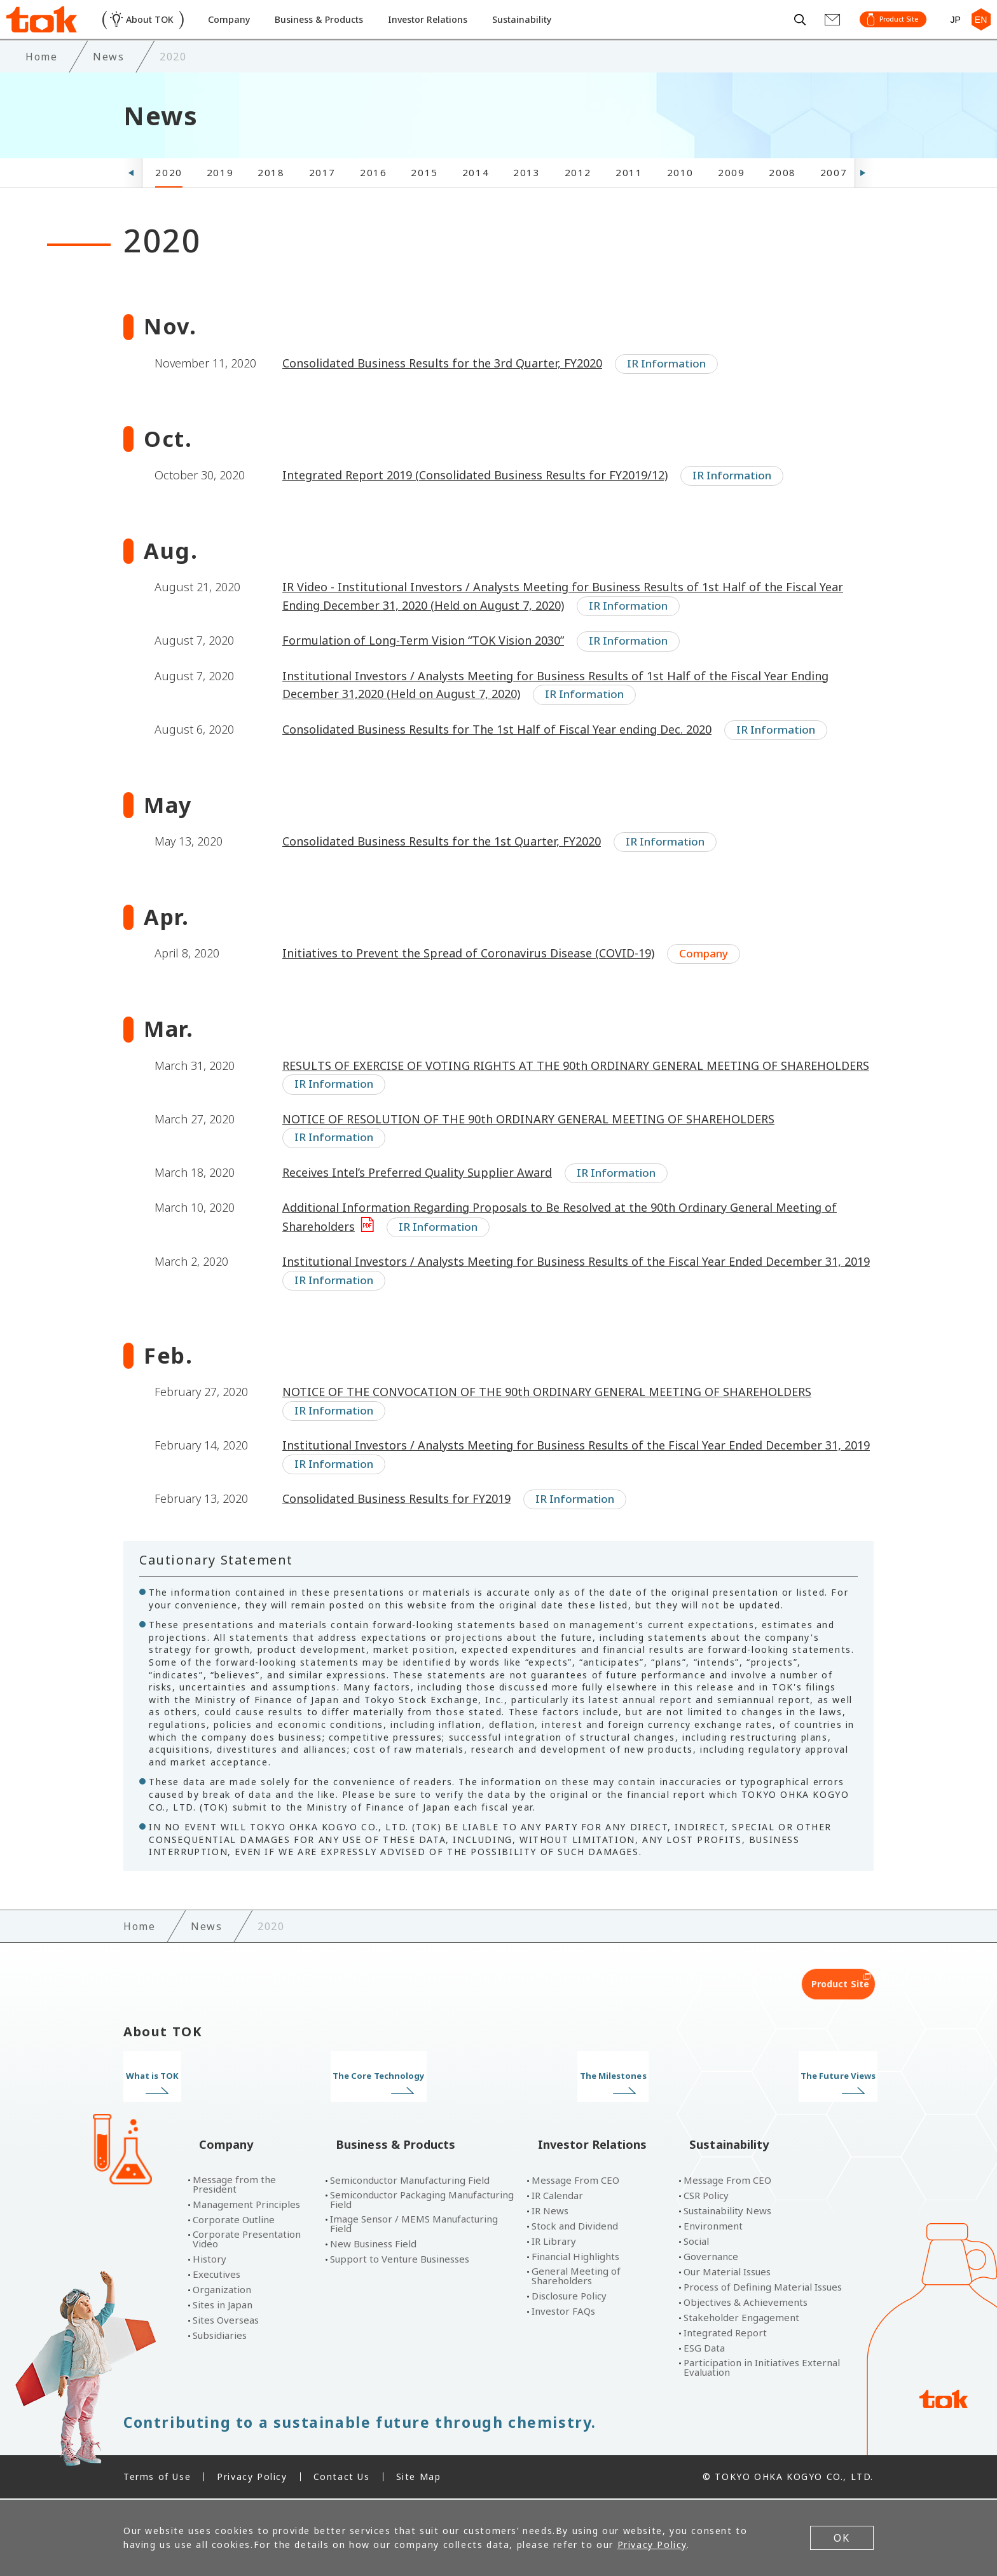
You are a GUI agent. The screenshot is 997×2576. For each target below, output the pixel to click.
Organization (222, 2291)
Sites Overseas (226, 2321)
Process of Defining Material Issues (763, 2288)
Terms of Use (157, 2478)
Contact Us (341, 2478)
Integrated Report (725, 2334)
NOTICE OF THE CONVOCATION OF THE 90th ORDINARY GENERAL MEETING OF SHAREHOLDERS (546, 1415)
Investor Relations (462, 31)
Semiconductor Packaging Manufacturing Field (422, 2200)
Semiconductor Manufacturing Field (410, 2181)
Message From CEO (575, 2181)
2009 (731, 197)
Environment (713, 2227)
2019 (220, 197)
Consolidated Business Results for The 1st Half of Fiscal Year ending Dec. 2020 (497, 753)
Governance (711, 2258)
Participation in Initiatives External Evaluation (762, 2368)
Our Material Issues (727, 2273)
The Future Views (786, 2100)
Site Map (418, 2478)
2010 (680, 197)
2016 (373, 197)
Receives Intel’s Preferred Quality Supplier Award (417, 1196)
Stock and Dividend (575, 2227)
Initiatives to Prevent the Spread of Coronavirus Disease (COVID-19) (468, 977)
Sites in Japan (222, 2306)
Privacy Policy (252, 2478)
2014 (475, 197)
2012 (578, 197)
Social (696, 2242)
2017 (322, 197)
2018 (271, 197)
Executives (216, 2275)
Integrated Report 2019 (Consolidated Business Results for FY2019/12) (475, 499)
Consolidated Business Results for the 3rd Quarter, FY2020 (442, 387)
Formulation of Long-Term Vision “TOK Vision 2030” (423, 665)
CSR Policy (706, 2197)
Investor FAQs (563, 2312)
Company (244, 31)
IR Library (554, 2242)
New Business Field (373, 2245)
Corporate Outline (234, 2221)
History (209, 2260)
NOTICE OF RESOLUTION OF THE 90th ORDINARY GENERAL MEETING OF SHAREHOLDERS (528, 1143)
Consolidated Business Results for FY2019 (396, 1522)
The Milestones (594, 2100)
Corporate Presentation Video (247, 2240)
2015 (424, 197)
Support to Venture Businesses (399, 2260)
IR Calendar (557, 2197)
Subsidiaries (220, 2336)
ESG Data (704, 2349)
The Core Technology (402, 2100)
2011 (628, 197)
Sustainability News (727, 2212)
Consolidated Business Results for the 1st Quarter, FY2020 (441, 865)
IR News (550, 2212)
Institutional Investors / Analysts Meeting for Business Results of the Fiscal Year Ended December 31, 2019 (576, 1285)
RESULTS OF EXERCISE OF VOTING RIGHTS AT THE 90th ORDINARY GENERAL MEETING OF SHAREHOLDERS (575, 1089)
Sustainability (565, 31)
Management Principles (246, 2205)
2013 (526, 197)
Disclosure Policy (569, 2297)
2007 (833, 197)
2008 (782, 197)
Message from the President (234, 2185)
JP (950, 30)
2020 (168, 197)
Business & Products (342, 31)
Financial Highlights (575, 2258)
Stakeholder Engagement (741, 2319)
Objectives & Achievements (746, 2303)
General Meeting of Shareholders (576, 2277)
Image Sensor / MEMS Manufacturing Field (414, 2225)
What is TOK (211, 2100)
